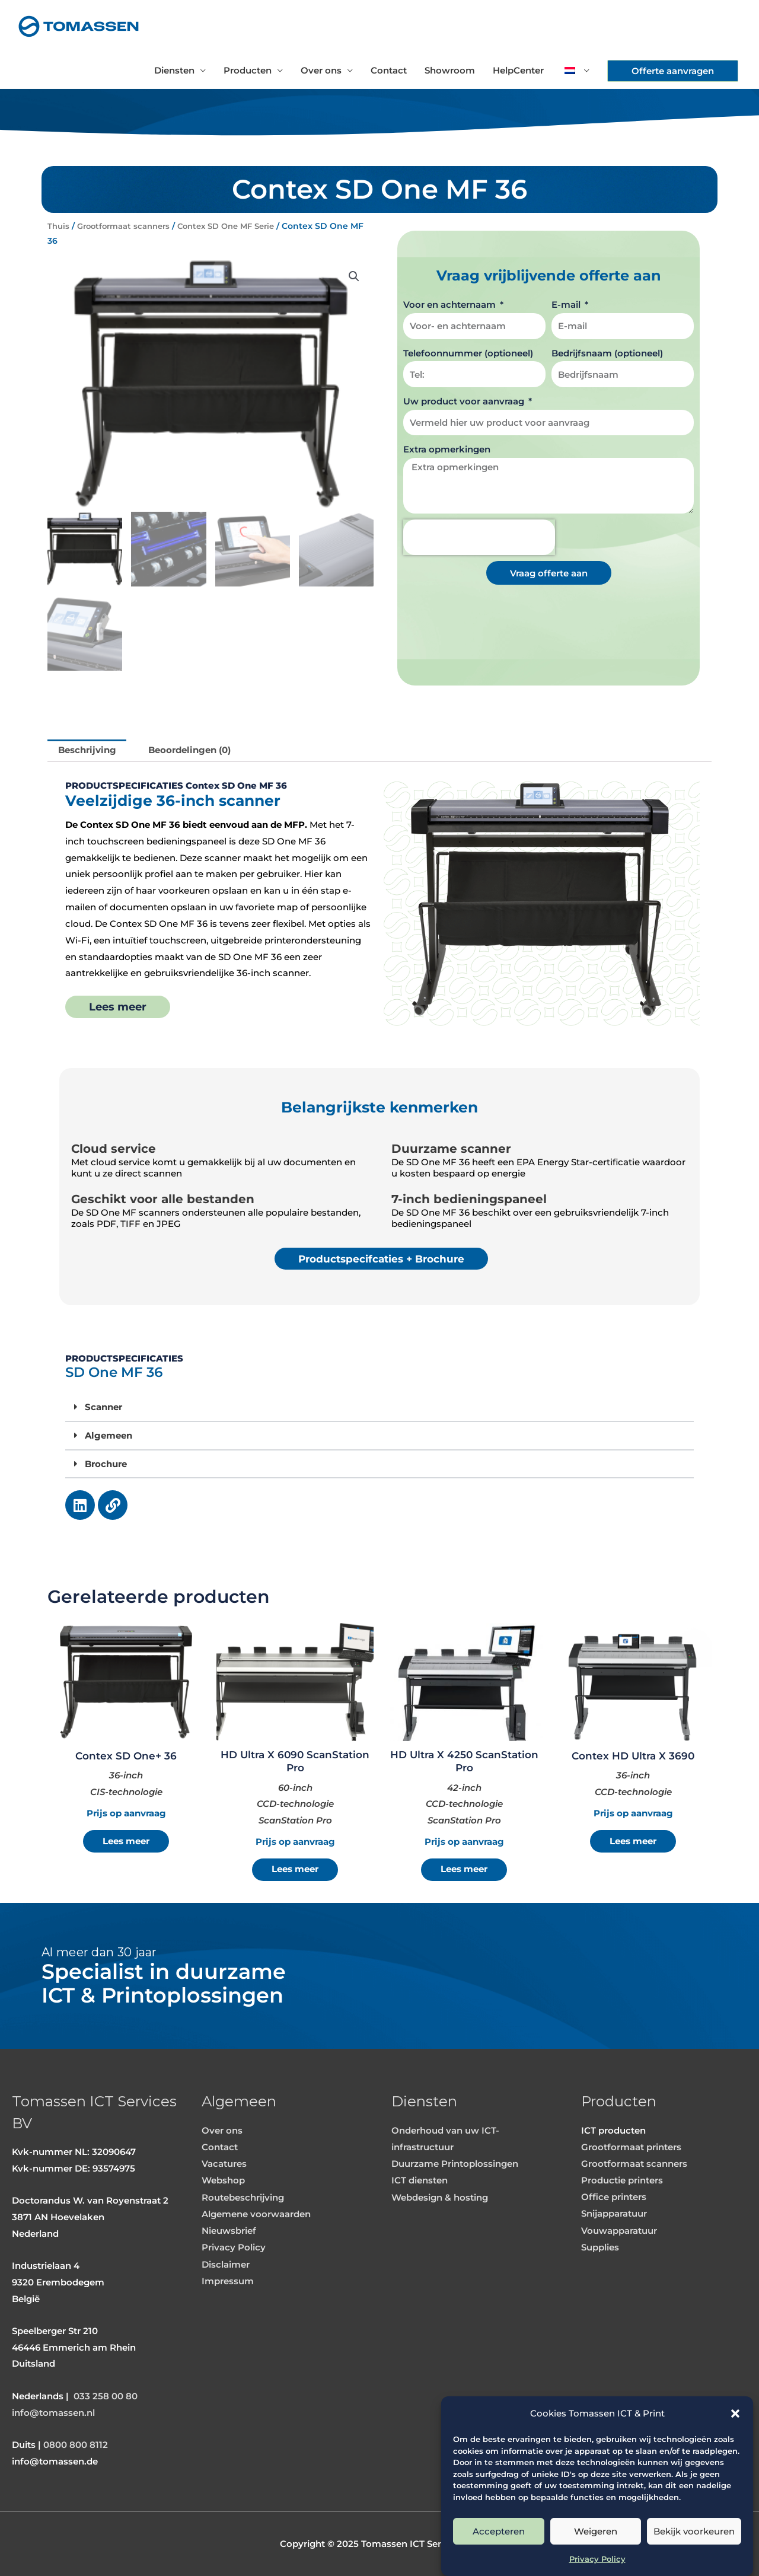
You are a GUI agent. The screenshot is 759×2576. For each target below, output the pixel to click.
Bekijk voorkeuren (694, 2531)
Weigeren (595, 2531)
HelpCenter (518, 70)
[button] (735, 2413)
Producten (248, 70)
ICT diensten (419, 2180)
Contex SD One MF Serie (240, 226)
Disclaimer (226, 2263)
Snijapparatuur (614, 2213)
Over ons (321, 70)
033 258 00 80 (106, 2396)
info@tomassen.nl (53, 2413)
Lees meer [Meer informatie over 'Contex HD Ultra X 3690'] (633, 1841)
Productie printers (622, 2180)
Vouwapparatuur (619, 2230)
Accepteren (499, 2531)
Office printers (613, 2196)
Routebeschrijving (243, 2196)
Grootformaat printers (631, 2147)
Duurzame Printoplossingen (454, 2164)
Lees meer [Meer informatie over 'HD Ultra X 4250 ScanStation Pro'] (464, 1869)
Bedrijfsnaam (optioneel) (607, 353)
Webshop (223, 2180)
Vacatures (224, 2164)
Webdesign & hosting (439, 2196)
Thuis (59, 226)
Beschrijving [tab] (87, 750)
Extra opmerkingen (446, 449)
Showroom (450, 70)
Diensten (174, 70)
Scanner (103, 1407)
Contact (389, 70)
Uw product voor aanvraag (465, 401)
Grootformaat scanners (128, 226)
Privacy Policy (597, 2559)
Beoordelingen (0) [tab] (190, 750)
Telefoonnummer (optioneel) (468, 353)
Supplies (600, 2246)
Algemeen (108, 1435)
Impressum (228, 2279)
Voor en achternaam (450, 304)
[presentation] (479, 537)
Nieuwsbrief (229, 2230)
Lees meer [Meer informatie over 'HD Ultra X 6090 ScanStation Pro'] (295, 1869)
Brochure (106, 1463)
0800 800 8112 (75, 2445)
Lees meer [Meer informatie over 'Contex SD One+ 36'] (126, 1841)
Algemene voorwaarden (256, 2213)
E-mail (567, 304)
